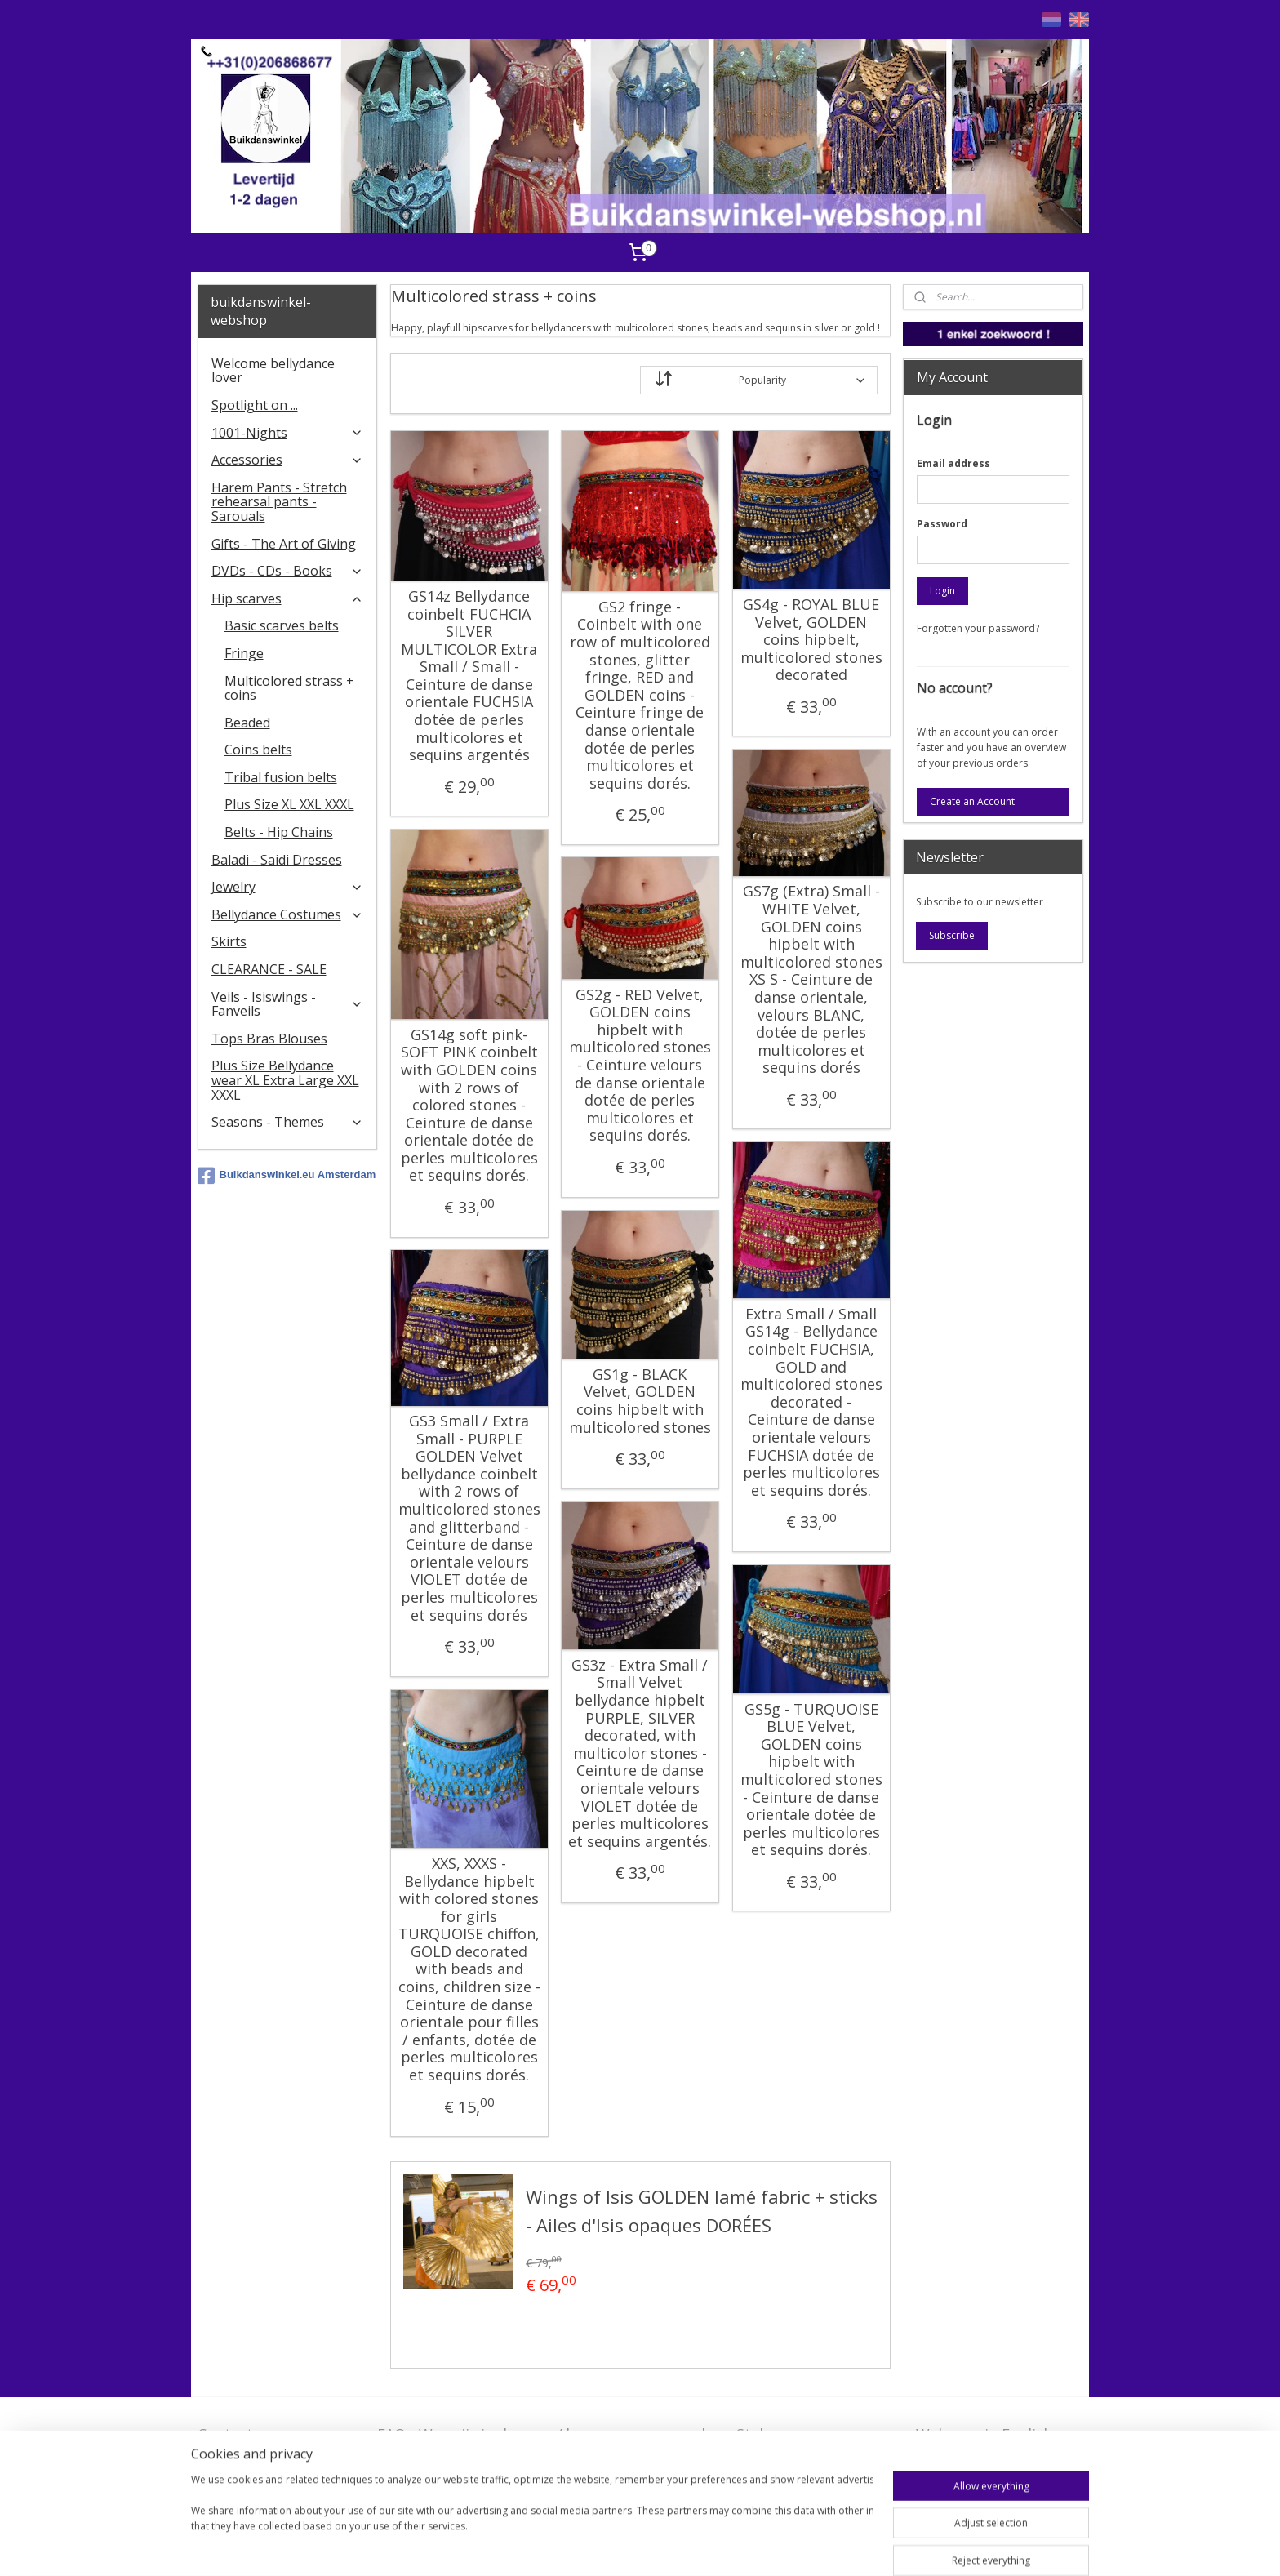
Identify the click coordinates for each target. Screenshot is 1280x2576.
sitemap (647, 2546)
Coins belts (258, 750)
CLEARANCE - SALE (269, 969)
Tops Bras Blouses (269, 1039)
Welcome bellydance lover (273, 370)
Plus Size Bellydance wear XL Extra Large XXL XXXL (285, 1080)
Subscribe (952, 935)
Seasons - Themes (287, 1122)
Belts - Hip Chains (278, 832)
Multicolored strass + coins (289, 688)
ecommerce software (746, 2546)
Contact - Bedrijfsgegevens (258, 2444)
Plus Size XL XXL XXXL (289, 804)
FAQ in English (966, 2459)
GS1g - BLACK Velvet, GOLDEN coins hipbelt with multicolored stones (639, 1401)
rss (682, 2546)
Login (942, 591)
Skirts (229, 941)
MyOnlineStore (891, 2546)
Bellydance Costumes (287, 914)
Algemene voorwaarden (639, 2434)
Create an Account (972, 801)
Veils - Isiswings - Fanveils (287, 1004)
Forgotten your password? (978, 628)
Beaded (247, 723)
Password (942, 524)
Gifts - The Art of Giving (283, 544)
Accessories (287, 460)
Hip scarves (287, 598)
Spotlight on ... (254, 405)
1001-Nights (287, 433)
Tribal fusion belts (280, 777)
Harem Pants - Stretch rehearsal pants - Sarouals (279, 501)
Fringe (244, 653)
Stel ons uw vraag (798, 2434)
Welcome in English (984, 2434)
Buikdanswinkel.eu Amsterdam (287, 1176)
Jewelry (287, 887)
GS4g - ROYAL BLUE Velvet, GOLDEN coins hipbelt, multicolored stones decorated (811, 640)
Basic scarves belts (281, 625)
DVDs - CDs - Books (287, 571)
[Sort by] (759, 380)
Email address (953, 463)
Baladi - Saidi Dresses (276, 860)
